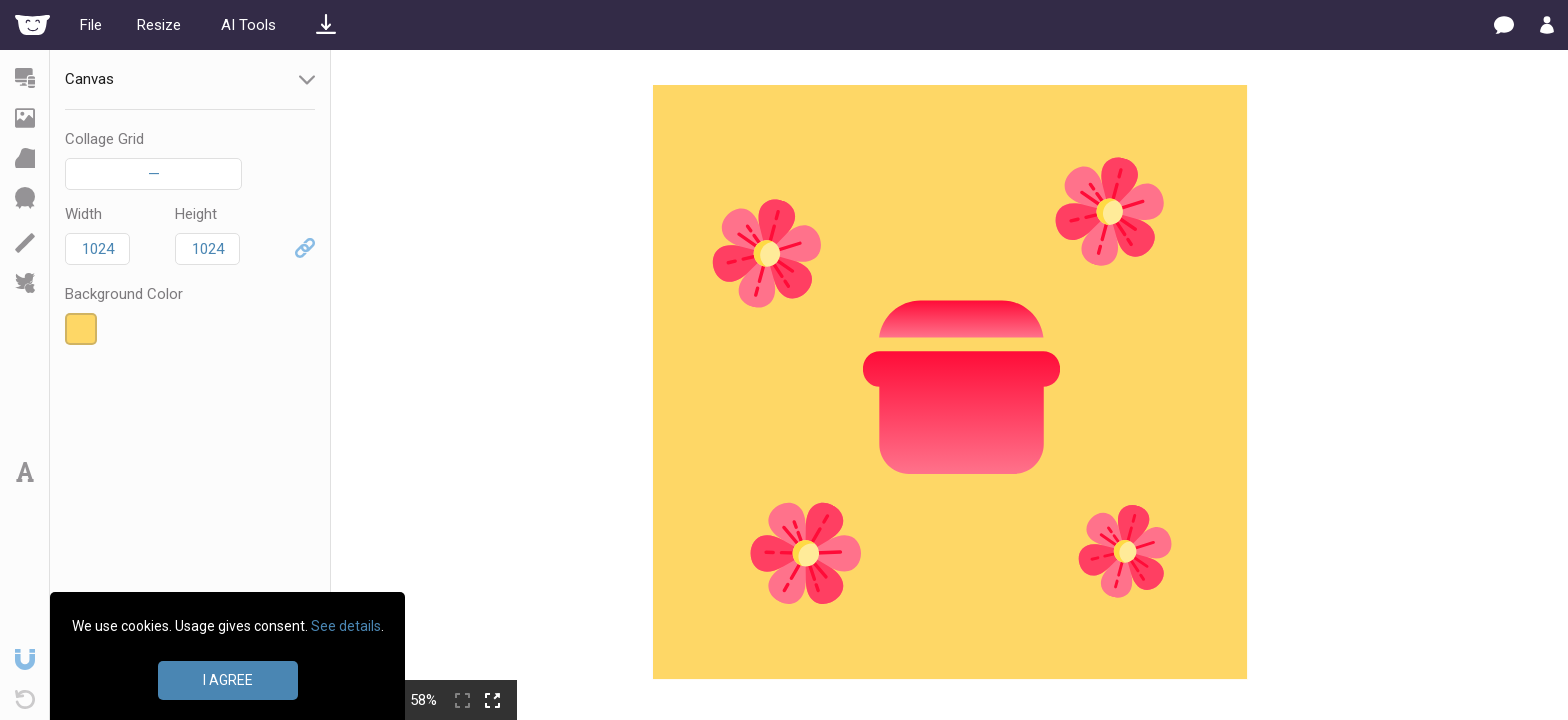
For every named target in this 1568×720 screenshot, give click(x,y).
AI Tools (248, 25)
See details (346, 626)
